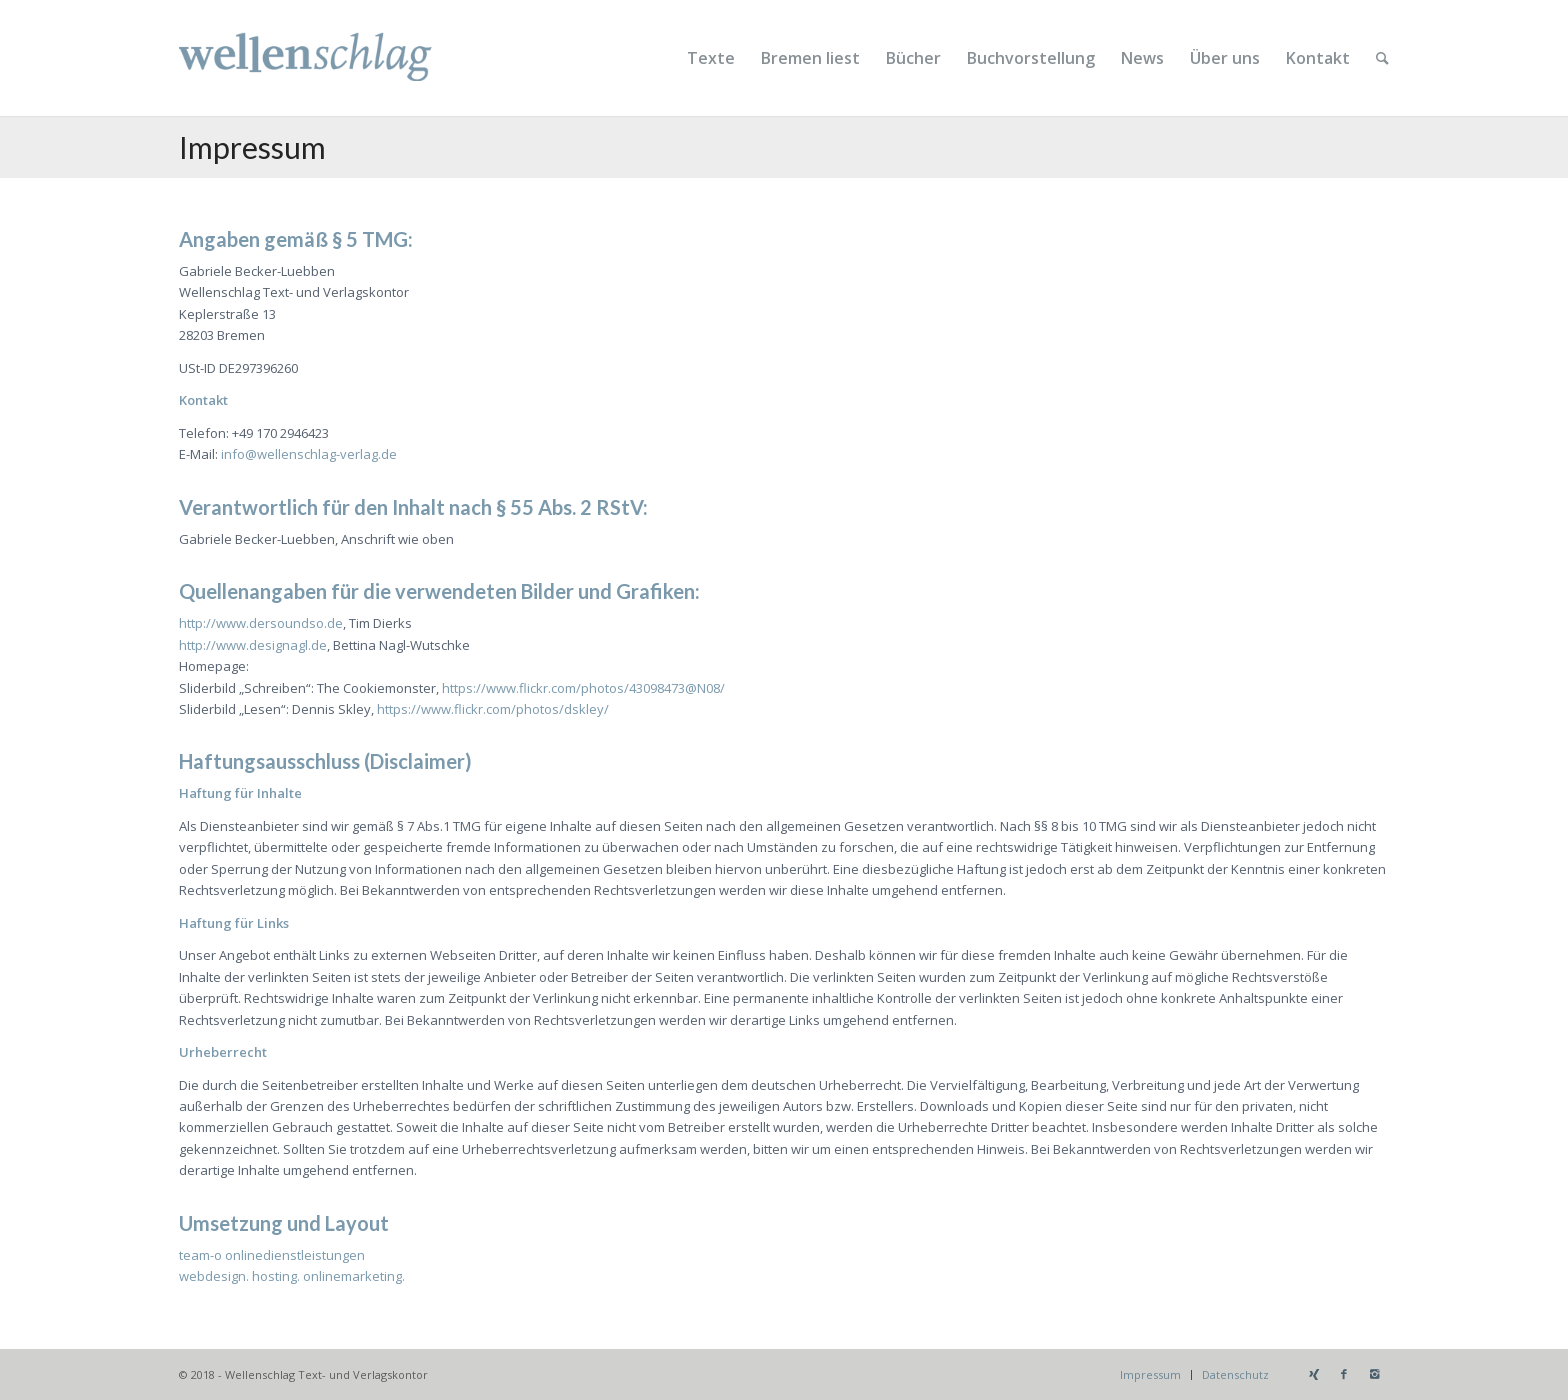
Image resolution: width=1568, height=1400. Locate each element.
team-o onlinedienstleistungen (272, 1255)
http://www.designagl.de (253, 645)
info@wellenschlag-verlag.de (309, 454)
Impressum (252, 147)
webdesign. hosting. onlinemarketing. (292, 1276)
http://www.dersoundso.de (261, 623)
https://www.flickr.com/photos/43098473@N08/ (583, 688)
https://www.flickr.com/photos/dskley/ (493, 709)
